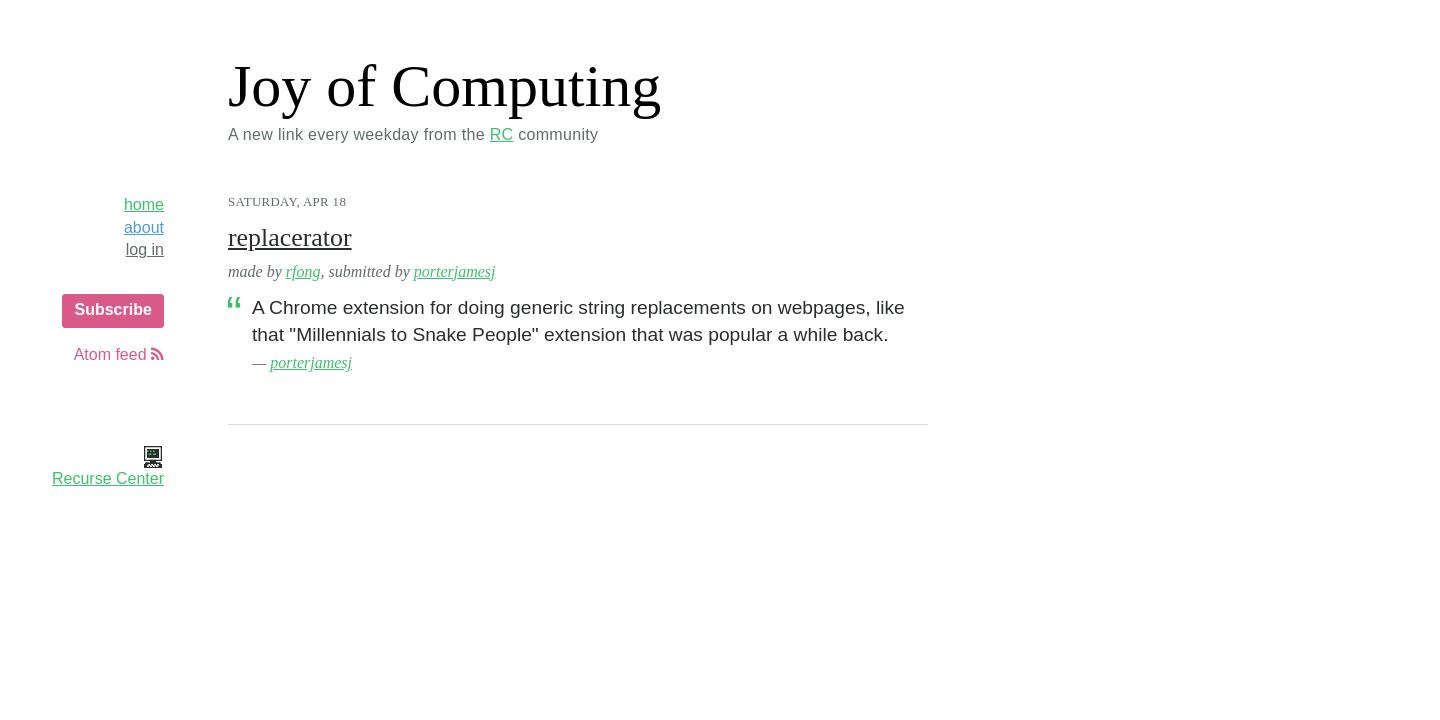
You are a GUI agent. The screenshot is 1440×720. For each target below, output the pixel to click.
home (144, 204)
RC (502, 134)
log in (145, 249)
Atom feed (119, 354)
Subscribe (112, 309)
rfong (303, 271)
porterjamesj (455, 271)
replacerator (290, 237)
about (144, 227)
